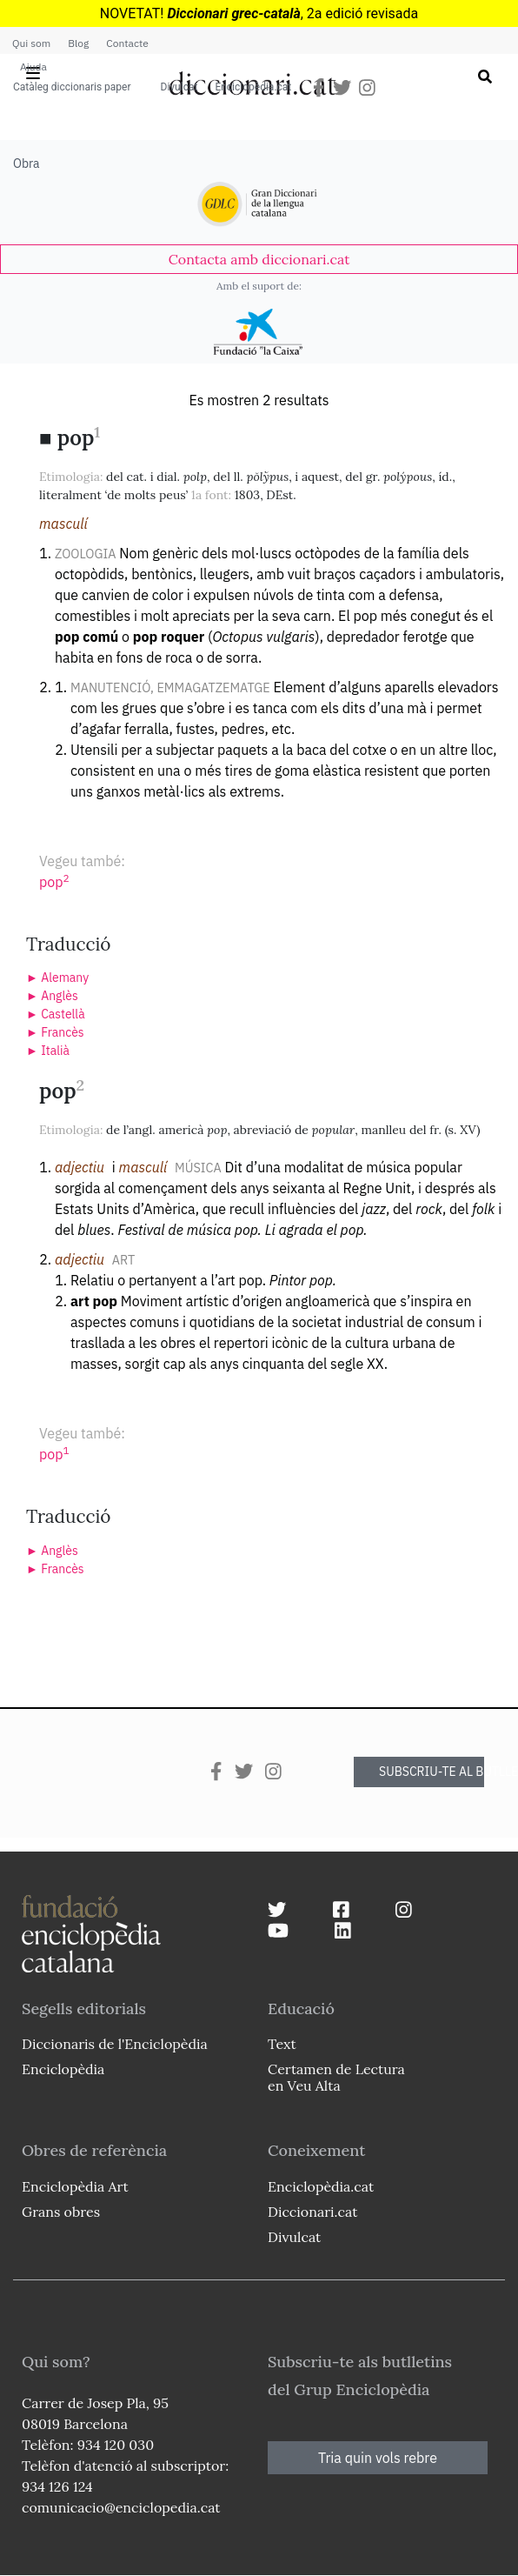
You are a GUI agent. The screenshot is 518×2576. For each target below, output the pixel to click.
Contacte (127, 43)
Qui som (31, 43)
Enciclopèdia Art (75, 2186)
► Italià (48, 1050)
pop (54, 882)
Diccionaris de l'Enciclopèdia (115, 2043)
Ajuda (33, 66)
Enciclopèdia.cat (253, 87)
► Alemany (57, 977)
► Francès (55, 1032)
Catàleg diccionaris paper (72, 87)
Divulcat (179, 87)
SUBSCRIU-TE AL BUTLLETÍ (431, 1771)
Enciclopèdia (63, 2069)
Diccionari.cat (312, 2211)
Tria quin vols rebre (377, 2457)
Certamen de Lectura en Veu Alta (336, 2077)
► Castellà (55, 1014)
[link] (259, 259)
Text (282, 2043)
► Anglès (52, 996)
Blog (78, 43)
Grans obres (61, 2211)
